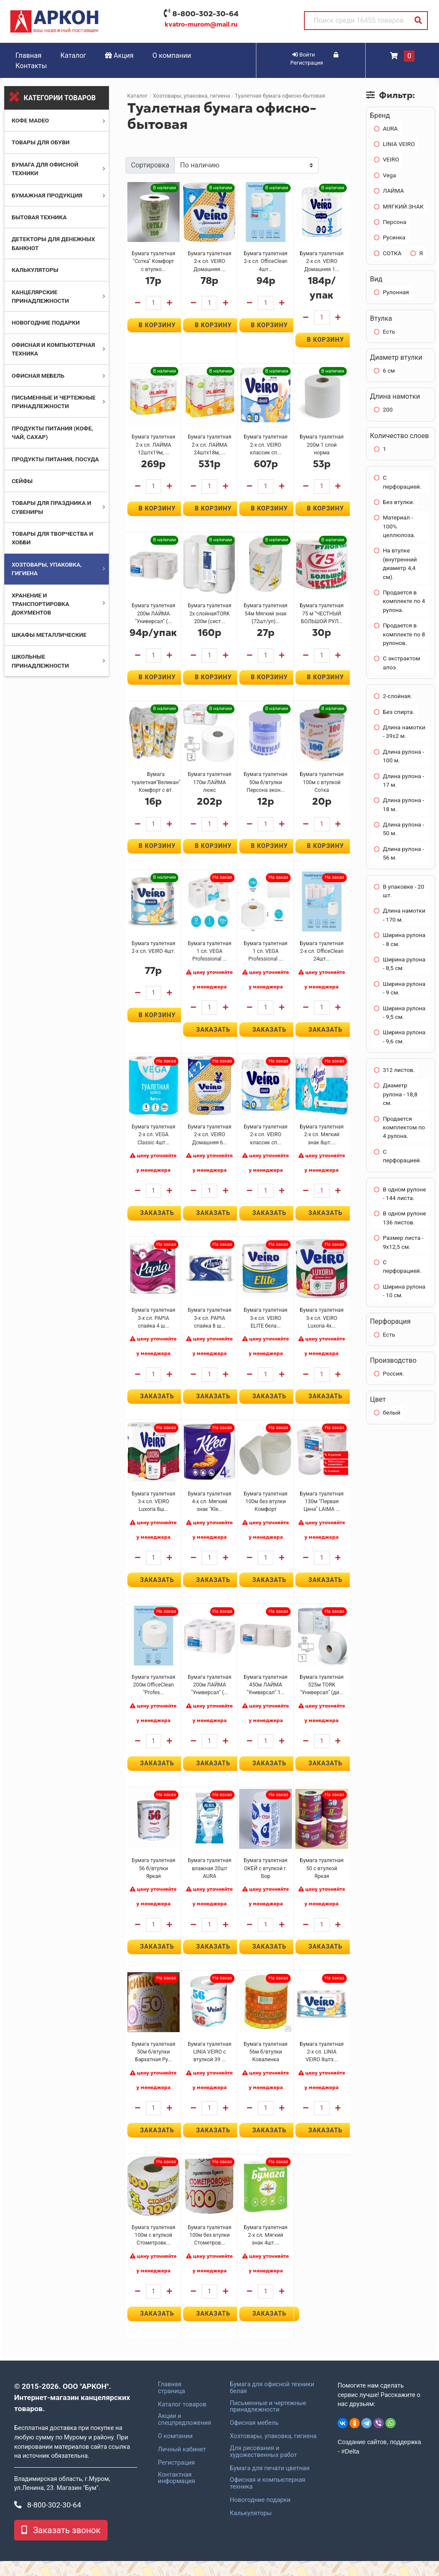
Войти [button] (303, 54)
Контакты (31, 66)
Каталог (73, 55)
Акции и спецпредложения (184, 2435)
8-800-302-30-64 (205, 14)
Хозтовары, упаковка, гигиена (191, 96)
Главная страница (171, 2402)
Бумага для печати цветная (270, 2483)
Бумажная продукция (47, 195)
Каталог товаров (182, 2419)
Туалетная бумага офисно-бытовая (280, 96)
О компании (172, 55)
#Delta (350, 2466)
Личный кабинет (182, 2464)
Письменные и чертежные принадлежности (268, 2421)
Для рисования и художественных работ (263, 2466)
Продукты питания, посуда (55, 459)
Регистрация (176, 2477)
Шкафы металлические (49, 634)
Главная (28, 55)
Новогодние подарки (46, 322)
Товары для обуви (40, 142)
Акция (119, 55)
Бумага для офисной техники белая (272, 2402)
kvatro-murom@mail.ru (201, 24)
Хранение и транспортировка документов (40, 604)
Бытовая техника (39, 217)
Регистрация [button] (314, 59)
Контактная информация (176, 2493)
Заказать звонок (60, 2545)
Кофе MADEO (30, 120)
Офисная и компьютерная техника (267, 2498)
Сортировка (150, 165)
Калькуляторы (35, 269)
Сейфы (22, 481)
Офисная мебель (38, 375)
